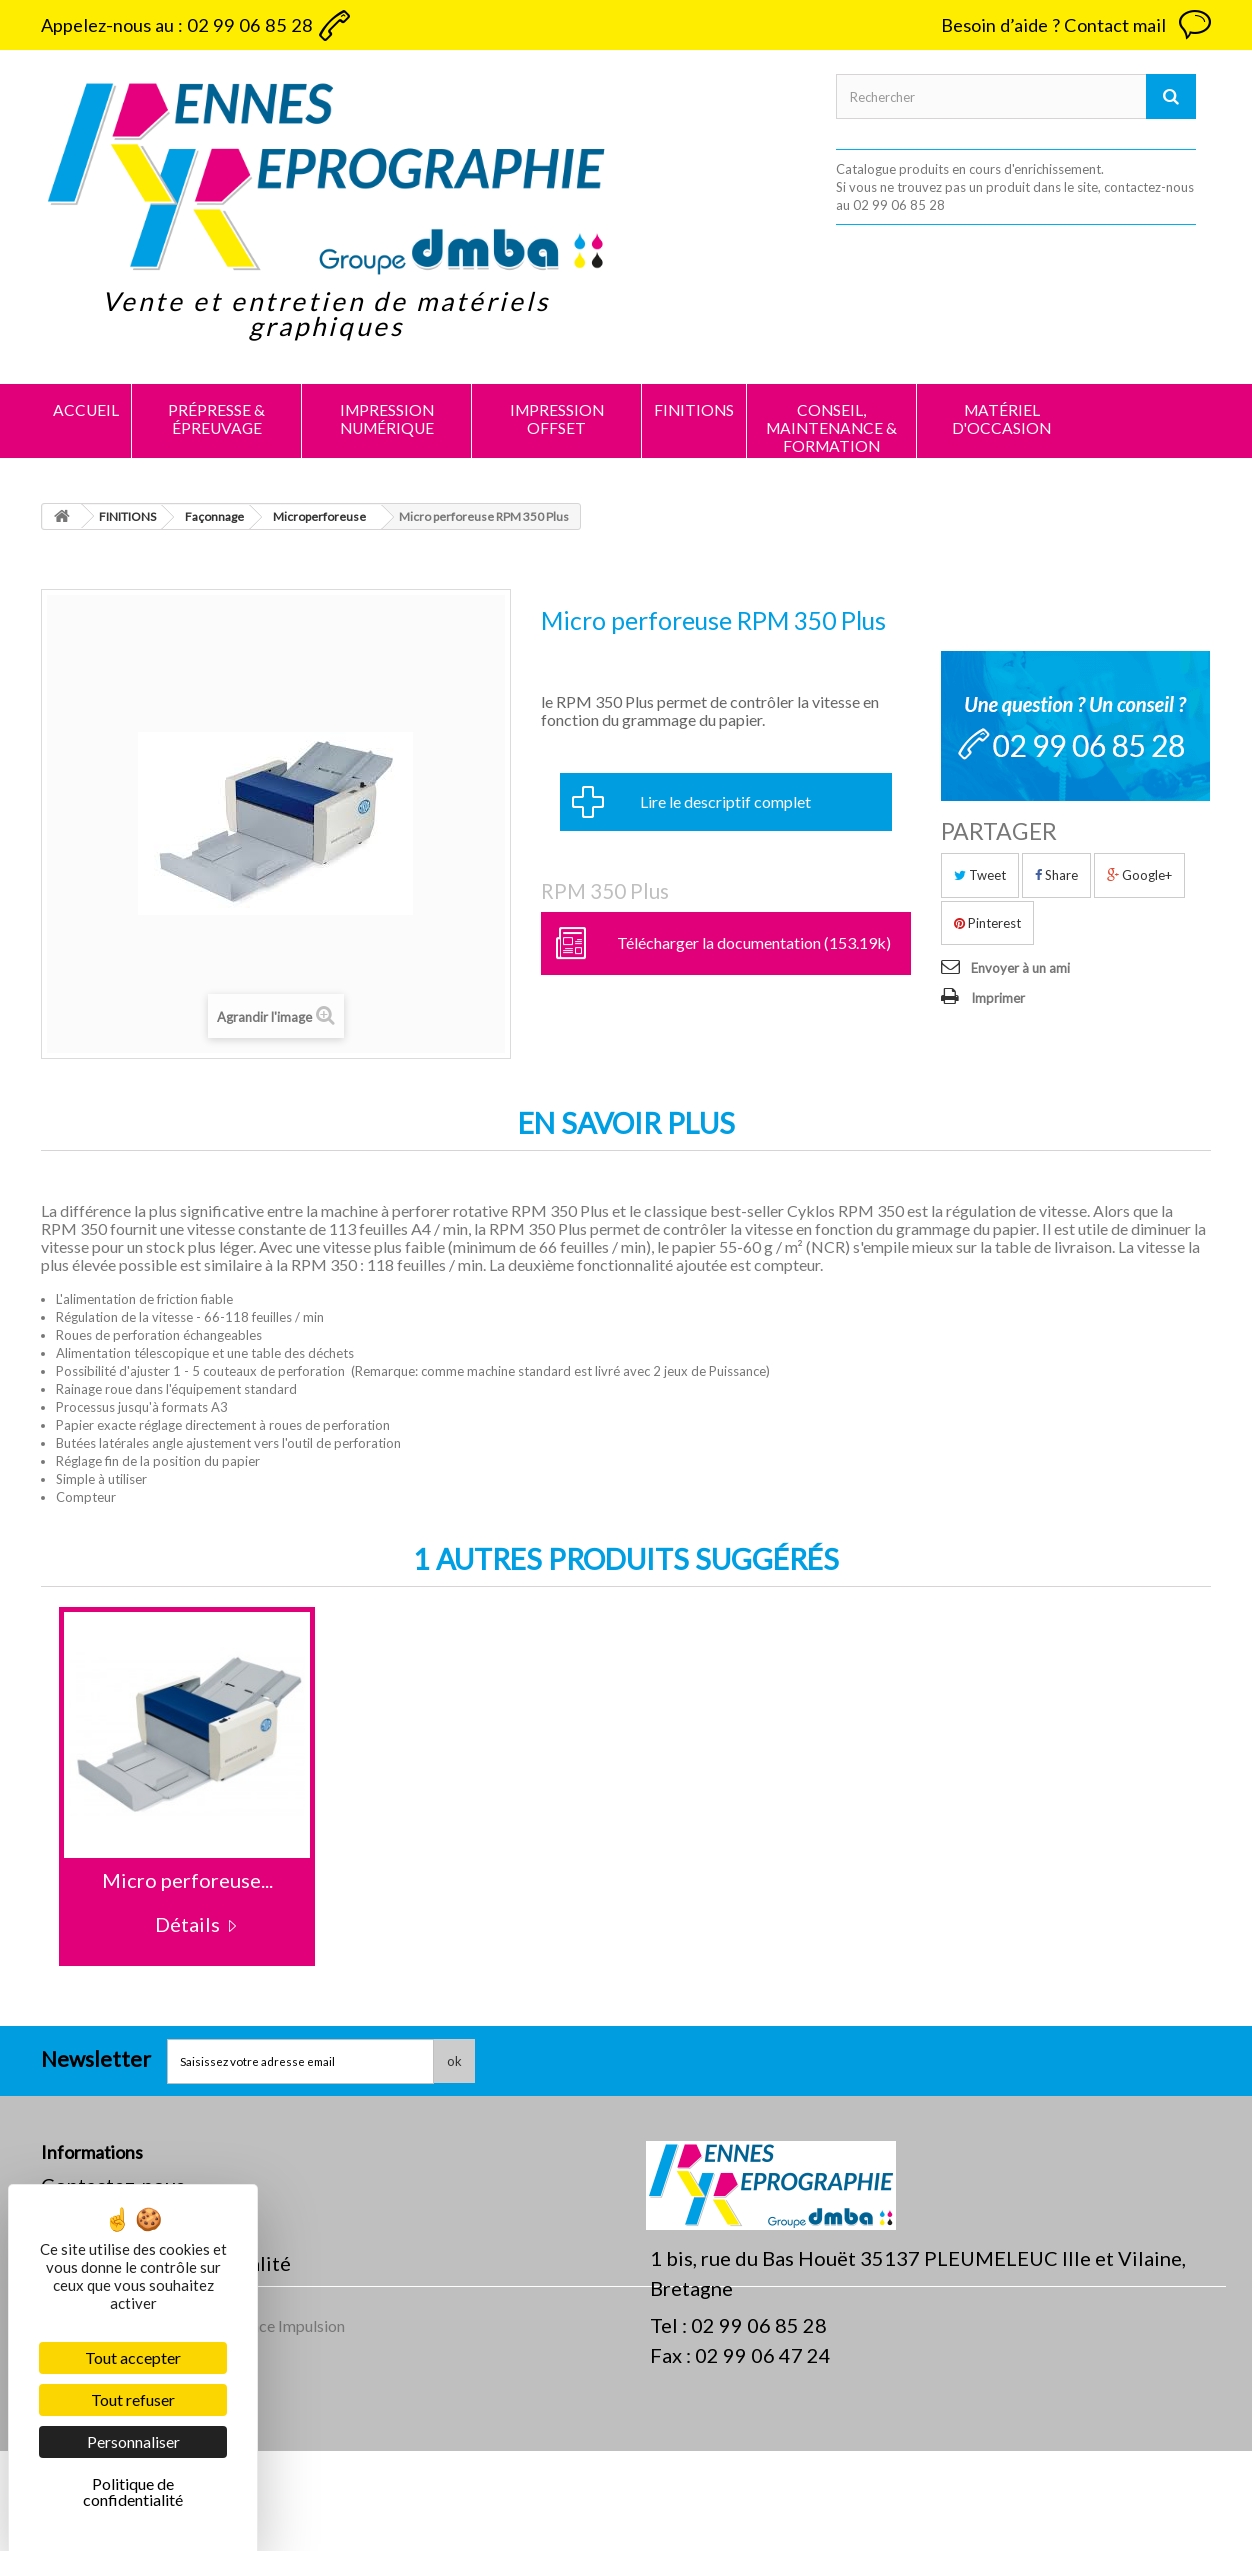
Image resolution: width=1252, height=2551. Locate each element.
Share (1056, 875)
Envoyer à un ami (1020, 968)
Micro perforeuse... (187, 1880)
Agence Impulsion (284, 2425)
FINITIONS (694, 410)
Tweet (980, 875)
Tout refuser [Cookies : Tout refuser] (133, 2399)
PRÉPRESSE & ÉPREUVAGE (216, 419)
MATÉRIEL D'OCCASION (1001, 419)
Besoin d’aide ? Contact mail (1053, 25)
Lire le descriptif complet (725, 801)
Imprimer (998, 998)
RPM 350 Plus (605, 891)
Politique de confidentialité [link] (133, 2491)
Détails (187, 1924)
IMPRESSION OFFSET (557, 419)
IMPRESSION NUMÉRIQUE (387, 419)
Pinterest (987, 923)
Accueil (86, 410)
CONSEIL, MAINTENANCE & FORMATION (831, 428)
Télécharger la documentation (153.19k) (754, 942)
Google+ (1139, 875)
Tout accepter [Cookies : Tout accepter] (133, 2357)
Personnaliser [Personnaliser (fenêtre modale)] (133, 2441)
